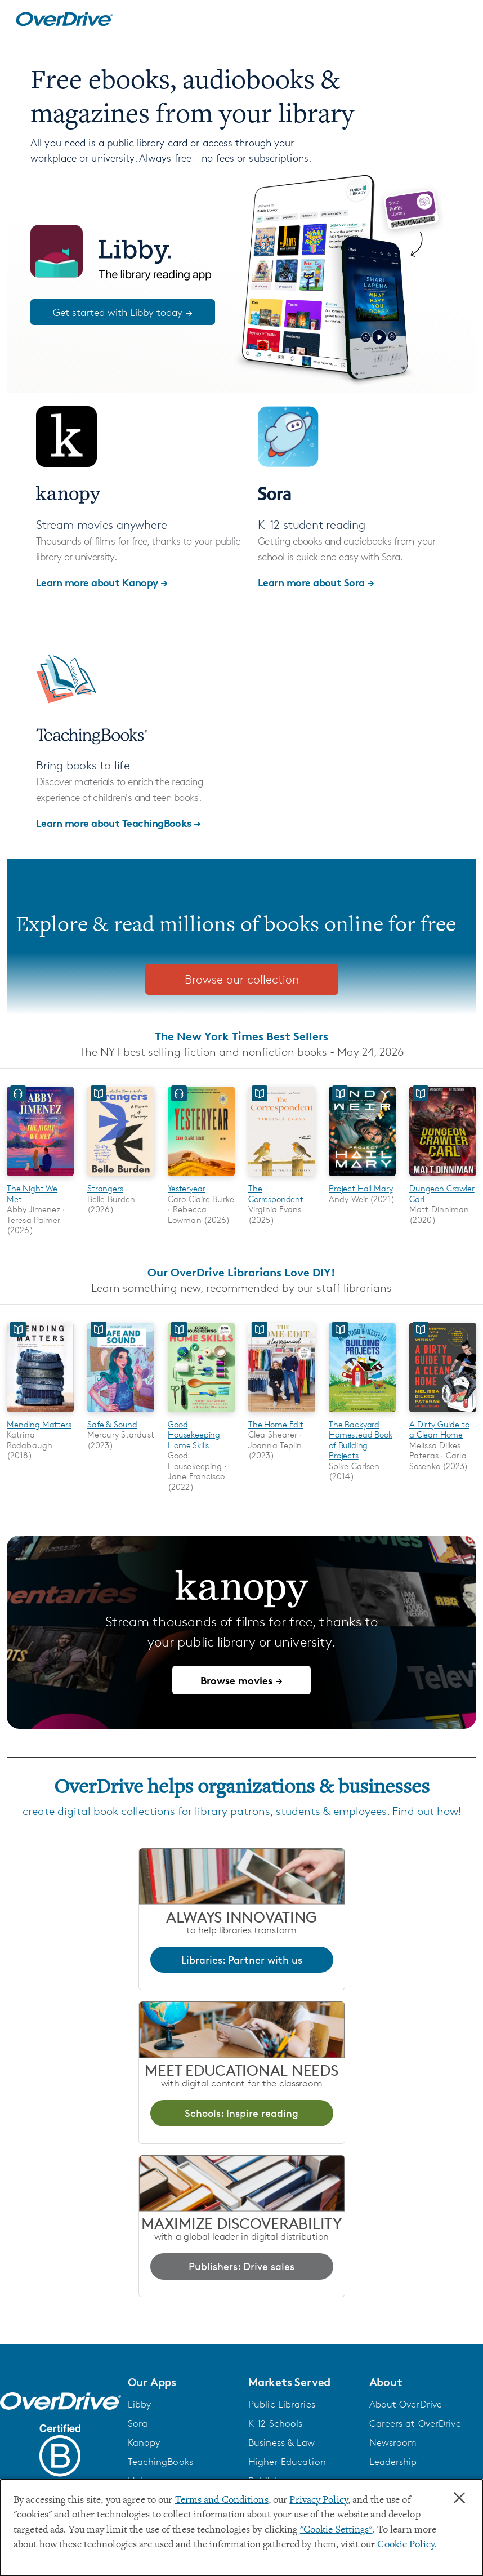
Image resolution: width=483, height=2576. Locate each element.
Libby (139, 2404)
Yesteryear (186, 1188)
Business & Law (281, 2442)
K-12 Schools (275, 2423)
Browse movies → (241, 1680)
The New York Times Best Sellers (241, 1036)
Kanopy (144, 2442)
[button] (181, 2382)
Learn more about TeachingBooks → (118, 822)
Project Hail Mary (360, 1188)
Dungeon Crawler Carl (442, 1193)
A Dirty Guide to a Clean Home (439, 1429)
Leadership (393, 2461)
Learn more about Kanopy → (102, 582)
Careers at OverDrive (415, 2423)
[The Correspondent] (281, 1178)
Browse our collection (242, 979)
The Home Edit (275, 1424)
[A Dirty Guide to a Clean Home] (442, 1413)
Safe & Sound (112, 1424)
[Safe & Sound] (120, 1413)
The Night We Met (32, 1193)
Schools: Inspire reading (241, 2113)
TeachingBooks (160, 2461)
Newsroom (393, 2442)
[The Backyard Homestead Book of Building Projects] (362, 1413)
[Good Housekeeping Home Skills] (201, 1413)
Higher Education (287, 2461)
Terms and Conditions (222, 2500)
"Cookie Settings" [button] (336, 2530)
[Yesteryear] (201, 1178)
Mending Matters (39, 1424)
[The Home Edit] (281, 1413)
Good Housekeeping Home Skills (194, 1435)
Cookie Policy (405, 2545)
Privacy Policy (318, 2500)
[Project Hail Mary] (362, 1178)
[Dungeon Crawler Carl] (442, 1178)
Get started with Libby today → (123, 312)
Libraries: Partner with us (241, 1960)
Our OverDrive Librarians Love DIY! (241, 1272)
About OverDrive (405, 2404)
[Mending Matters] (40, 1413)
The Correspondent (275, 1193)
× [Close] (459, 2498)
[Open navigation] (461, 19)
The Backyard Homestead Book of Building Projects (360, 1440)
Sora (137, 2423)
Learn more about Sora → (316, 582)
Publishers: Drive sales (241, 2266)
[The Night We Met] (40, 1178)
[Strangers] (120, 1178)
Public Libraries (281, 2404)
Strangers (105, 1188)
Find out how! (426, 1811)
